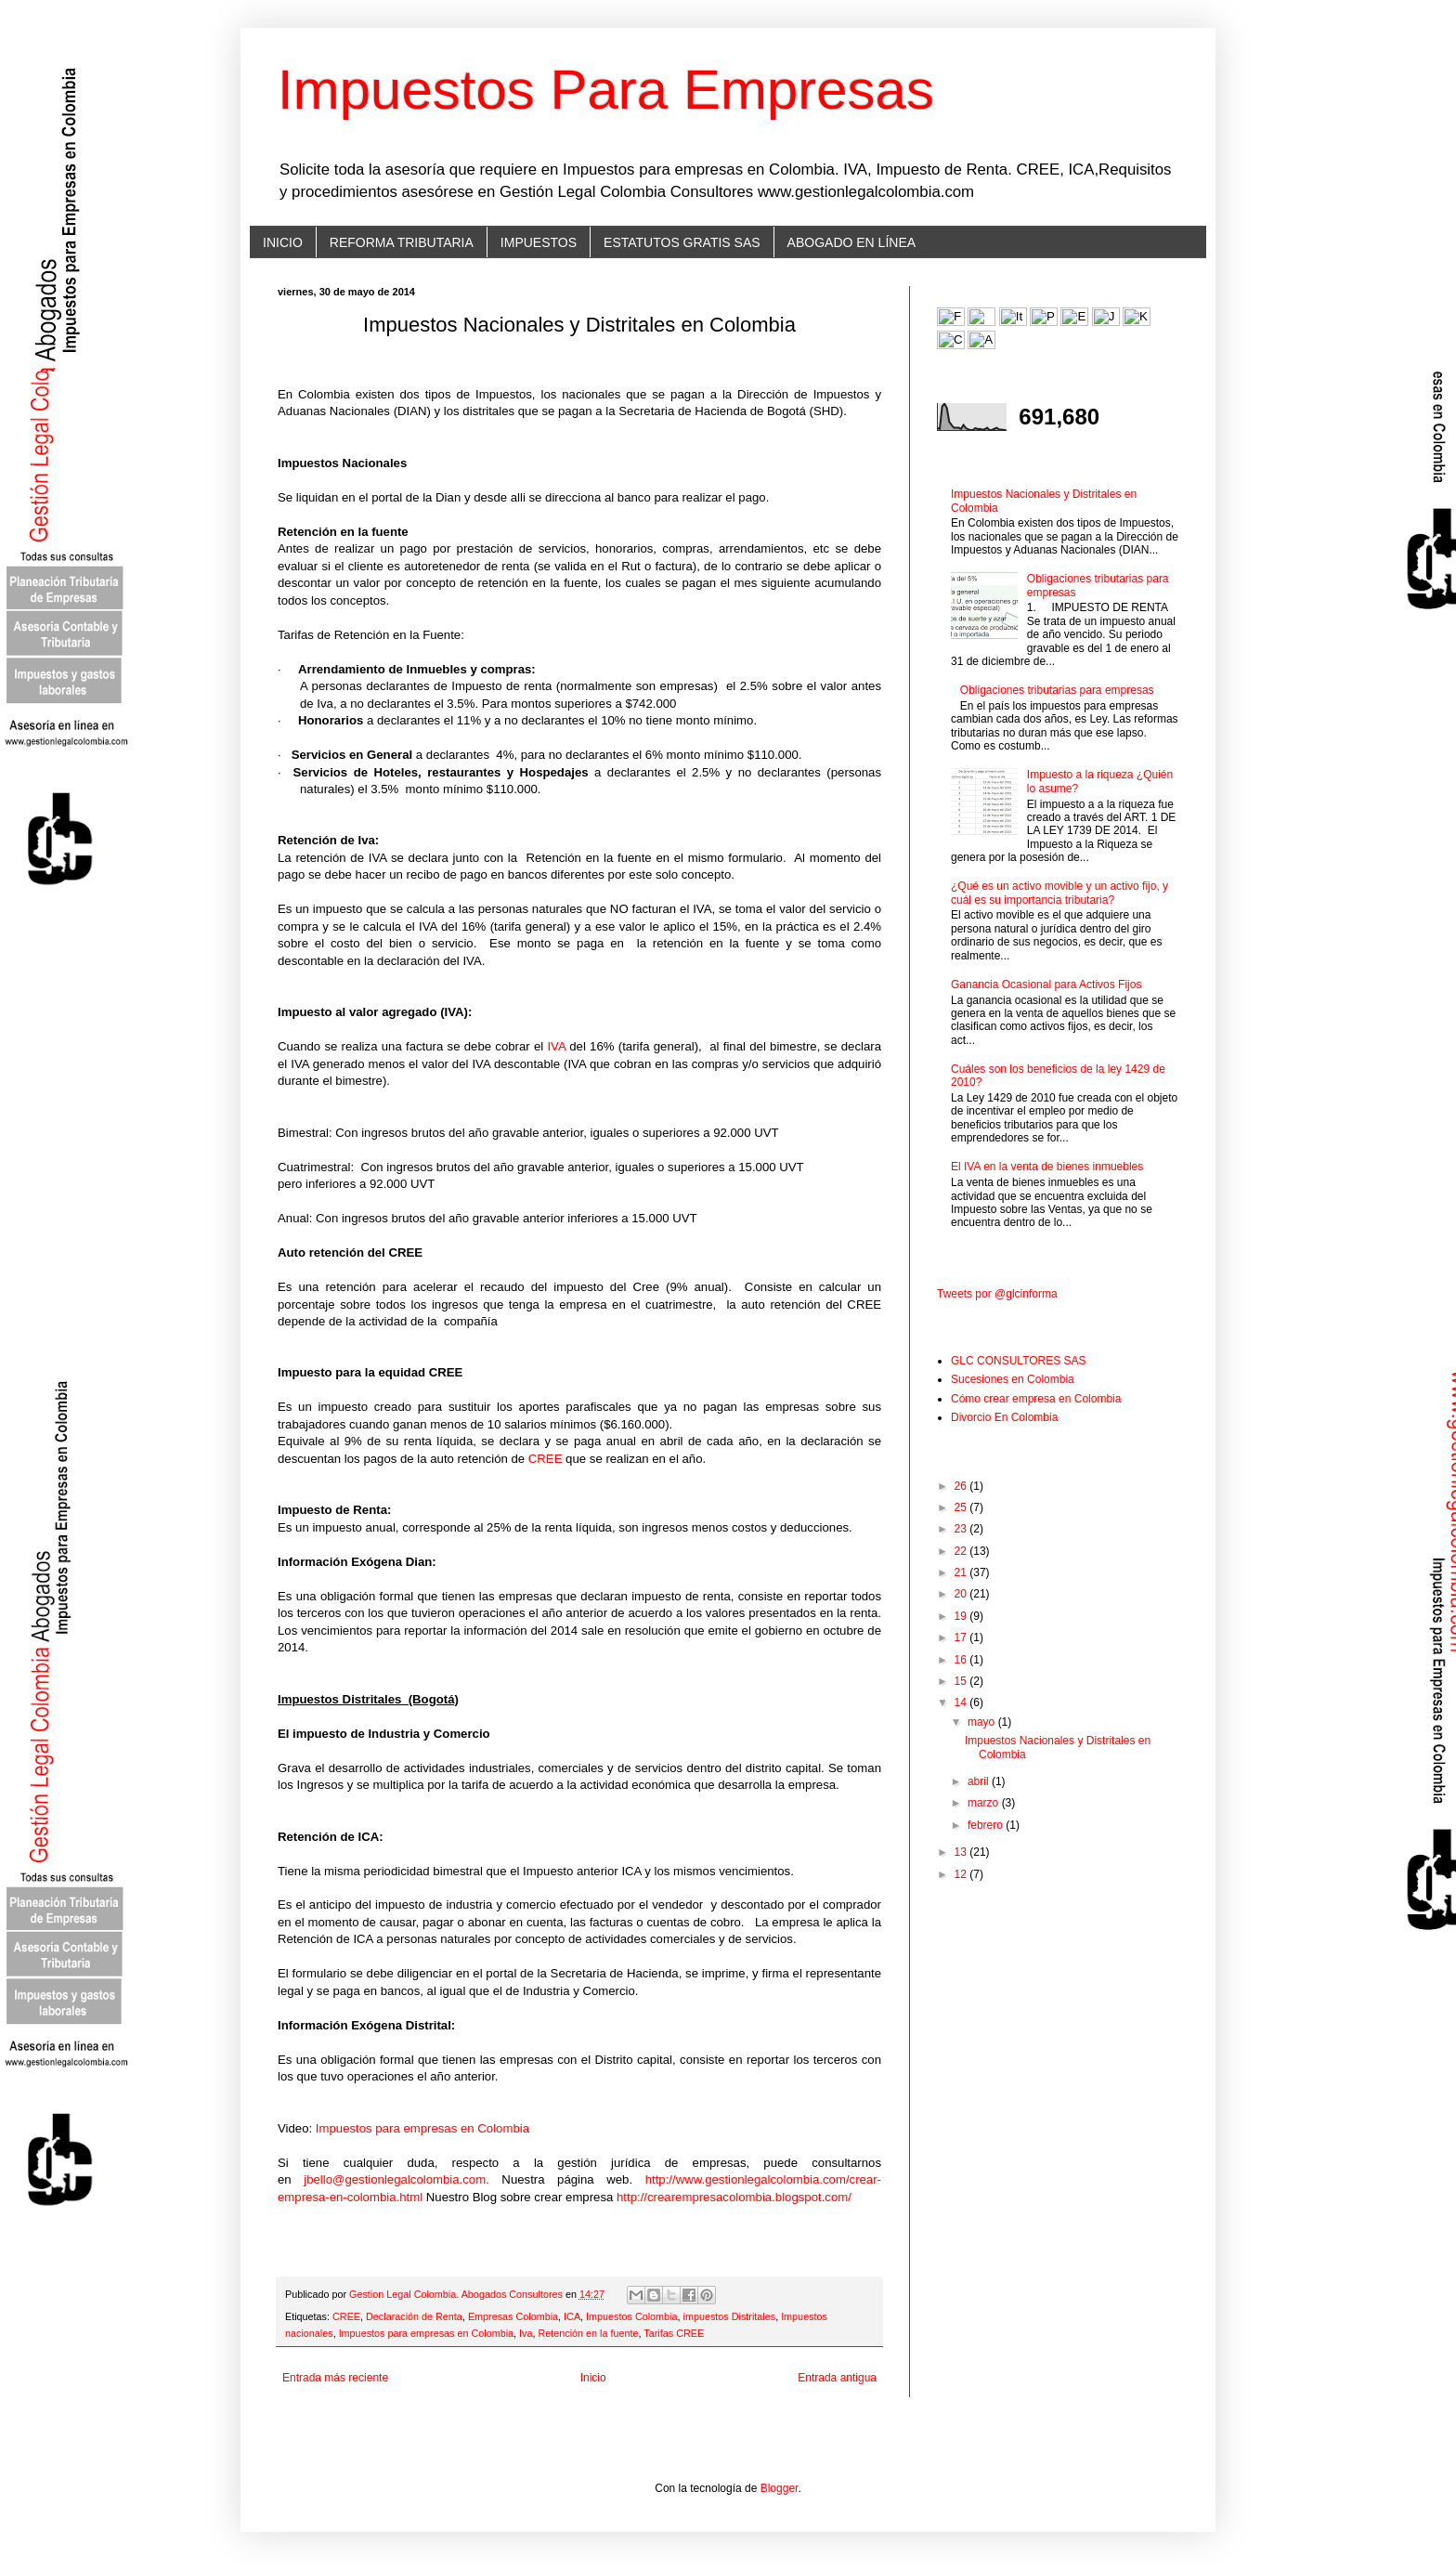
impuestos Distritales (729, 2316)
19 (962, 1616)
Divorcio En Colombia (1004, 1417)
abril (980, 1781)
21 (962, 1572)
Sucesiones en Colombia (1012, 1379)
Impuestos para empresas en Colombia (422, 2128)
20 (962, 1593)
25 (962, 1507)
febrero (987, 1825)
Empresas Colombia (513, 2316)
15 (962, 1681)
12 (962, 1874)
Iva (525, 2333)
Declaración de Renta (414, 2316)
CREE (545, 1459)
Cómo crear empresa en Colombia (1036, 1398)
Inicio (593, 2377)
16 (962, 1659)
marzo (985, 1802)
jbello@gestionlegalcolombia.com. (396, 2179)
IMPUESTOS (538, 242)
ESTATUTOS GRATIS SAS (682, 242)
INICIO (283, 242)
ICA (572, 2316)
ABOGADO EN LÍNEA (851, 242)
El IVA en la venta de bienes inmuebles (1047, 1166)
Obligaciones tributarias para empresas (1057, 690)
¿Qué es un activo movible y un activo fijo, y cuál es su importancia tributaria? (1059, 893)
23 (962, 1528)
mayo (983, 1722)
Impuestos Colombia (631, 2316)
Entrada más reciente (335, 2377)
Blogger (779, 2488)
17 (962, 1637)
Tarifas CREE (674, 2333)
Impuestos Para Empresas (606, 90)
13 (962, 1852)
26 (962, 1486)
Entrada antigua (837, 2377)
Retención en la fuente (588, 2333)
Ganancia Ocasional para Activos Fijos (1046, 984)
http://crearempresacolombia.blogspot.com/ (734, 2197)
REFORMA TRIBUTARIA (402, 242)
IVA (556, 1046)
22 (962, 1551)
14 (962, 1702)
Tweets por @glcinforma (997, 1293)
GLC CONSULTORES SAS (1018, 1360)
